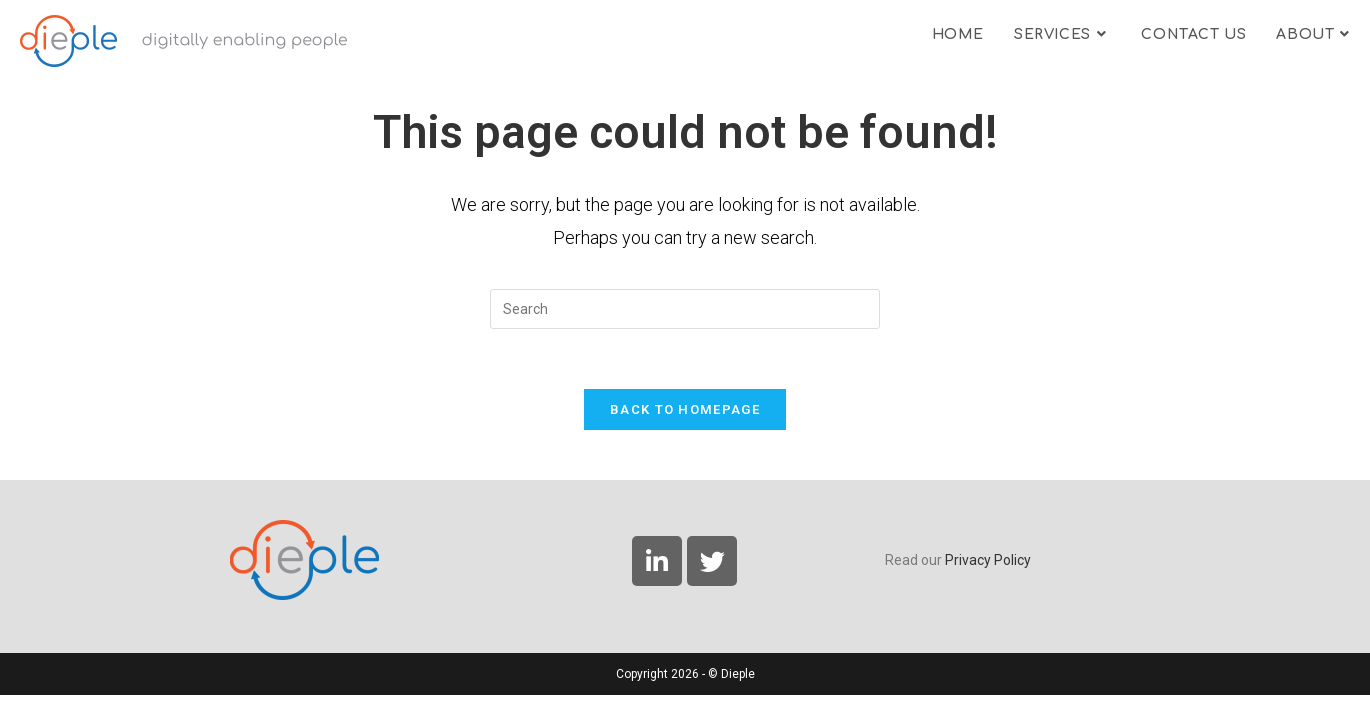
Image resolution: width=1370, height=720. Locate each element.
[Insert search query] (685, 309)
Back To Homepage (685, 409)
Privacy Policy (988, 585)
